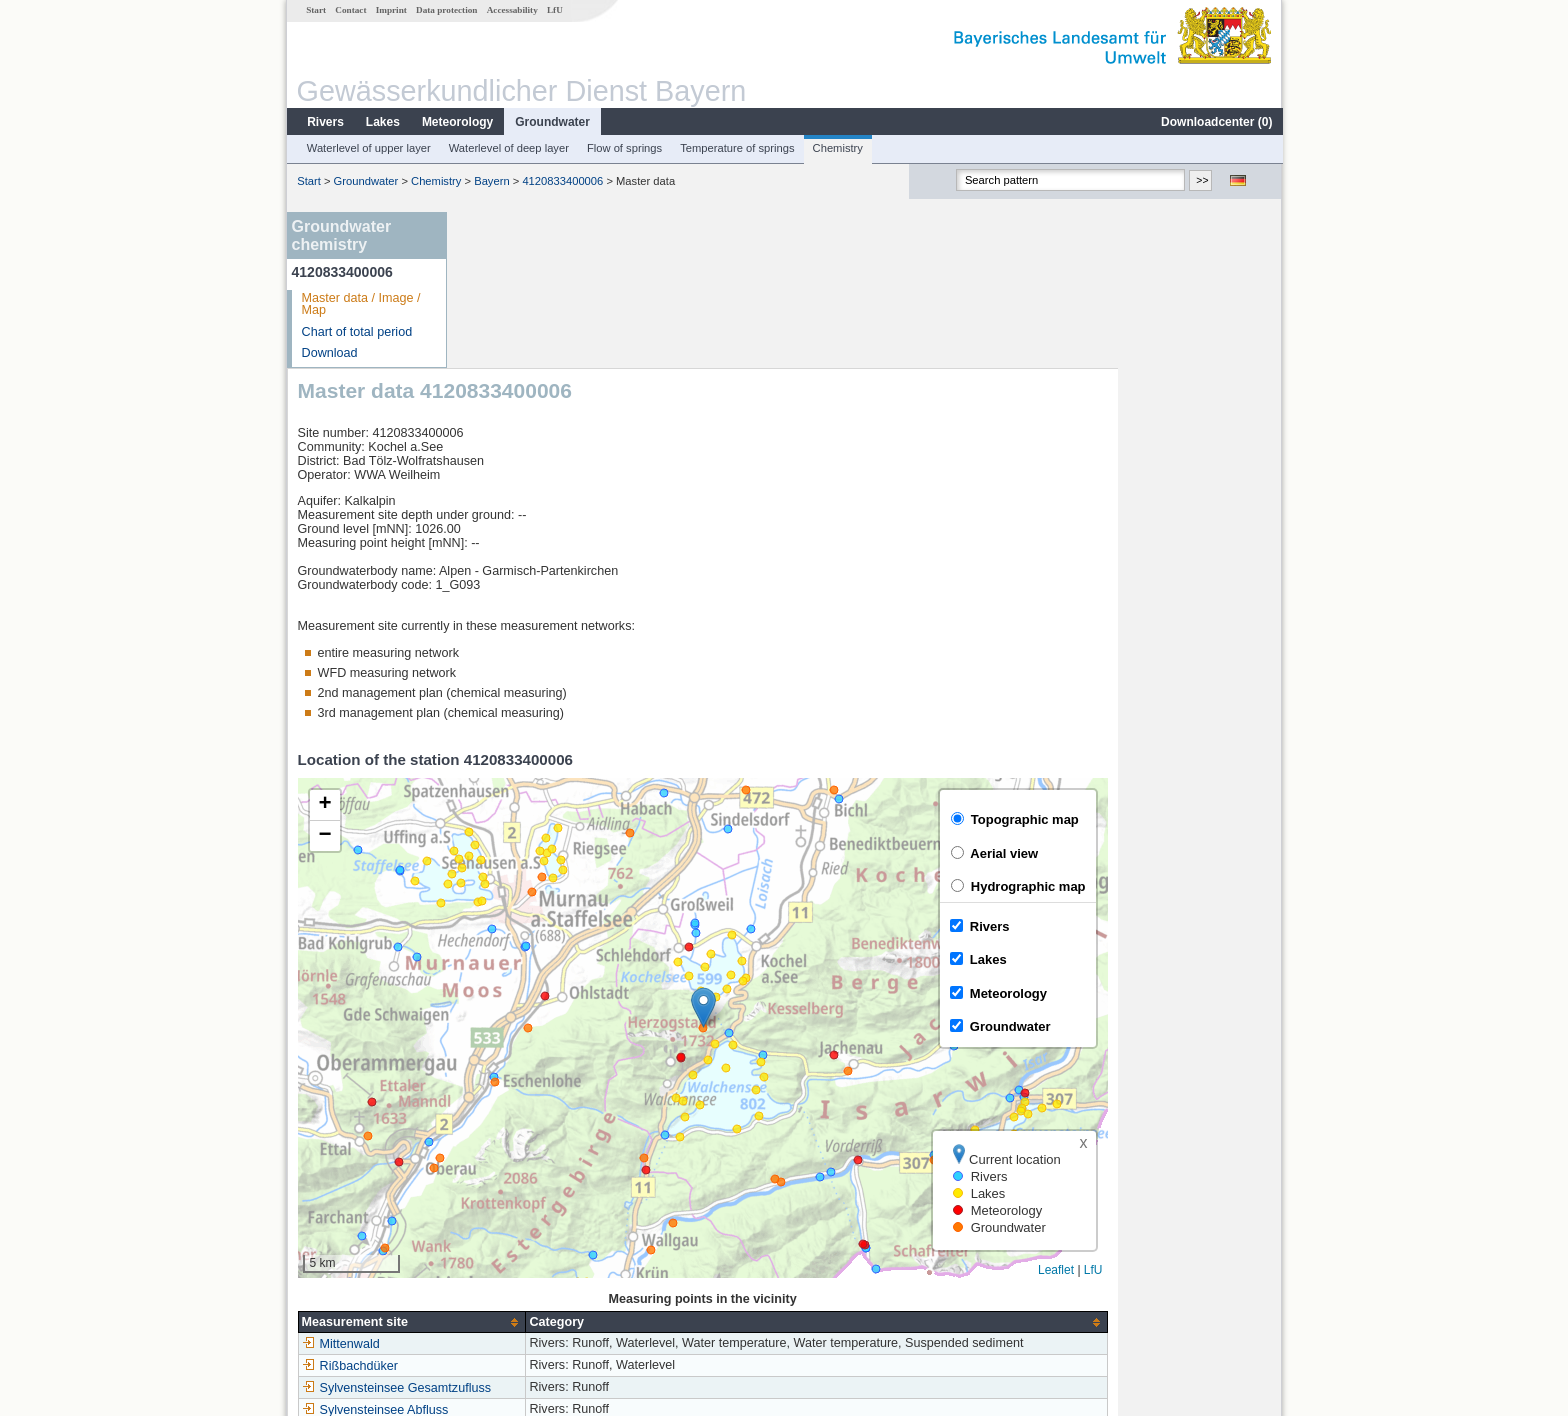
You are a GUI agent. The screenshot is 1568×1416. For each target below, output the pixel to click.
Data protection (445, 10)
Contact (349, 10)
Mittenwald (505, 1188)
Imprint (390, 10)
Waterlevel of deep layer (508, 148)
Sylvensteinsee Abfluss (539, 1254)
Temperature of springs (736, 148)
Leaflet (1220, 1113)
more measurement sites (556, 1276)
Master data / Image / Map (360, 304)
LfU (554, 10)
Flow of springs (623, 148)
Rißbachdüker (514, 1210)
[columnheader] (576, 1165)
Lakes (382, 122)
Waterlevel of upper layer (368, 148)
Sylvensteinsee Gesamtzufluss (561, 1232)
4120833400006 (561, 181)
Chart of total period (356, 332)
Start (315, 10)
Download (329, 353)
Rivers (324, 122)
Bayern (490, 181)
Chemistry (837, 148)
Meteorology (456, 122)
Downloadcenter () (1215, 122)
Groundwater (551, 122)
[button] (867, 851)
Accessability (511, 10)
